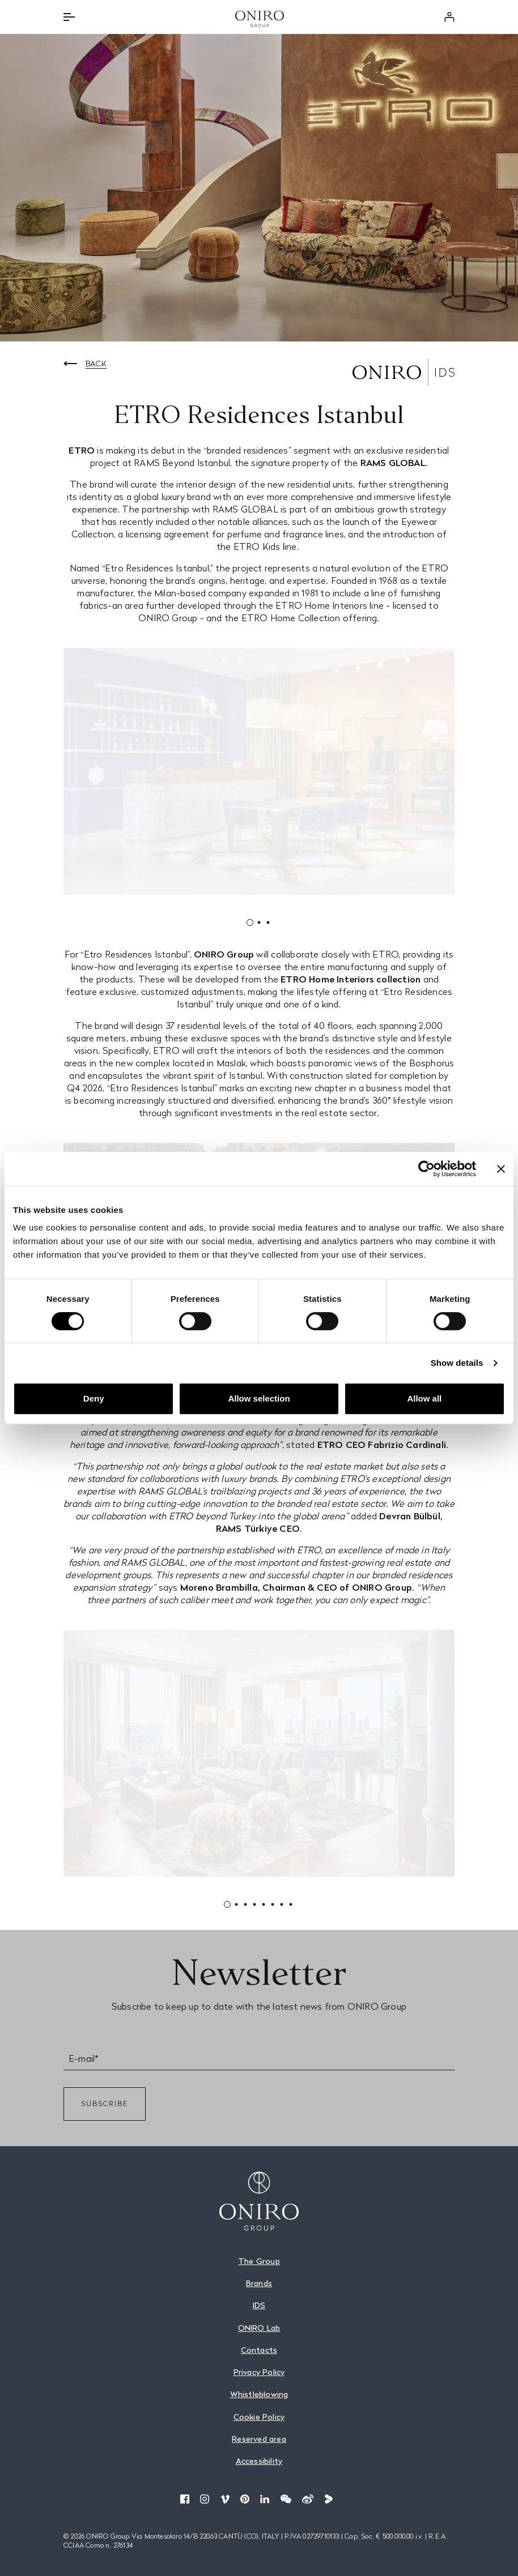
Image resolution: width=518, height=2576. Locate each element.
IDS (259, 2305)
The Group (259, 2261)
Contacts (259, 2350)
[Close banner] (501, 1169)
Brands (259, 2283)
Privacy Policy (259, 2372)
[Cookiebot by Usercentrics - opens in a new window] (426, 1168)
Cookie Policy (259, 2417)
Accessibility (259, 2461)
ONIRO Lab (259, 2328)
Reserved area (259, 2439)
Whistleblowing (259, 2394)
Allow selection (259, 1398)
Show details (457, 1363)
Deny (93, 1398)
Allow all (424, 1398)
